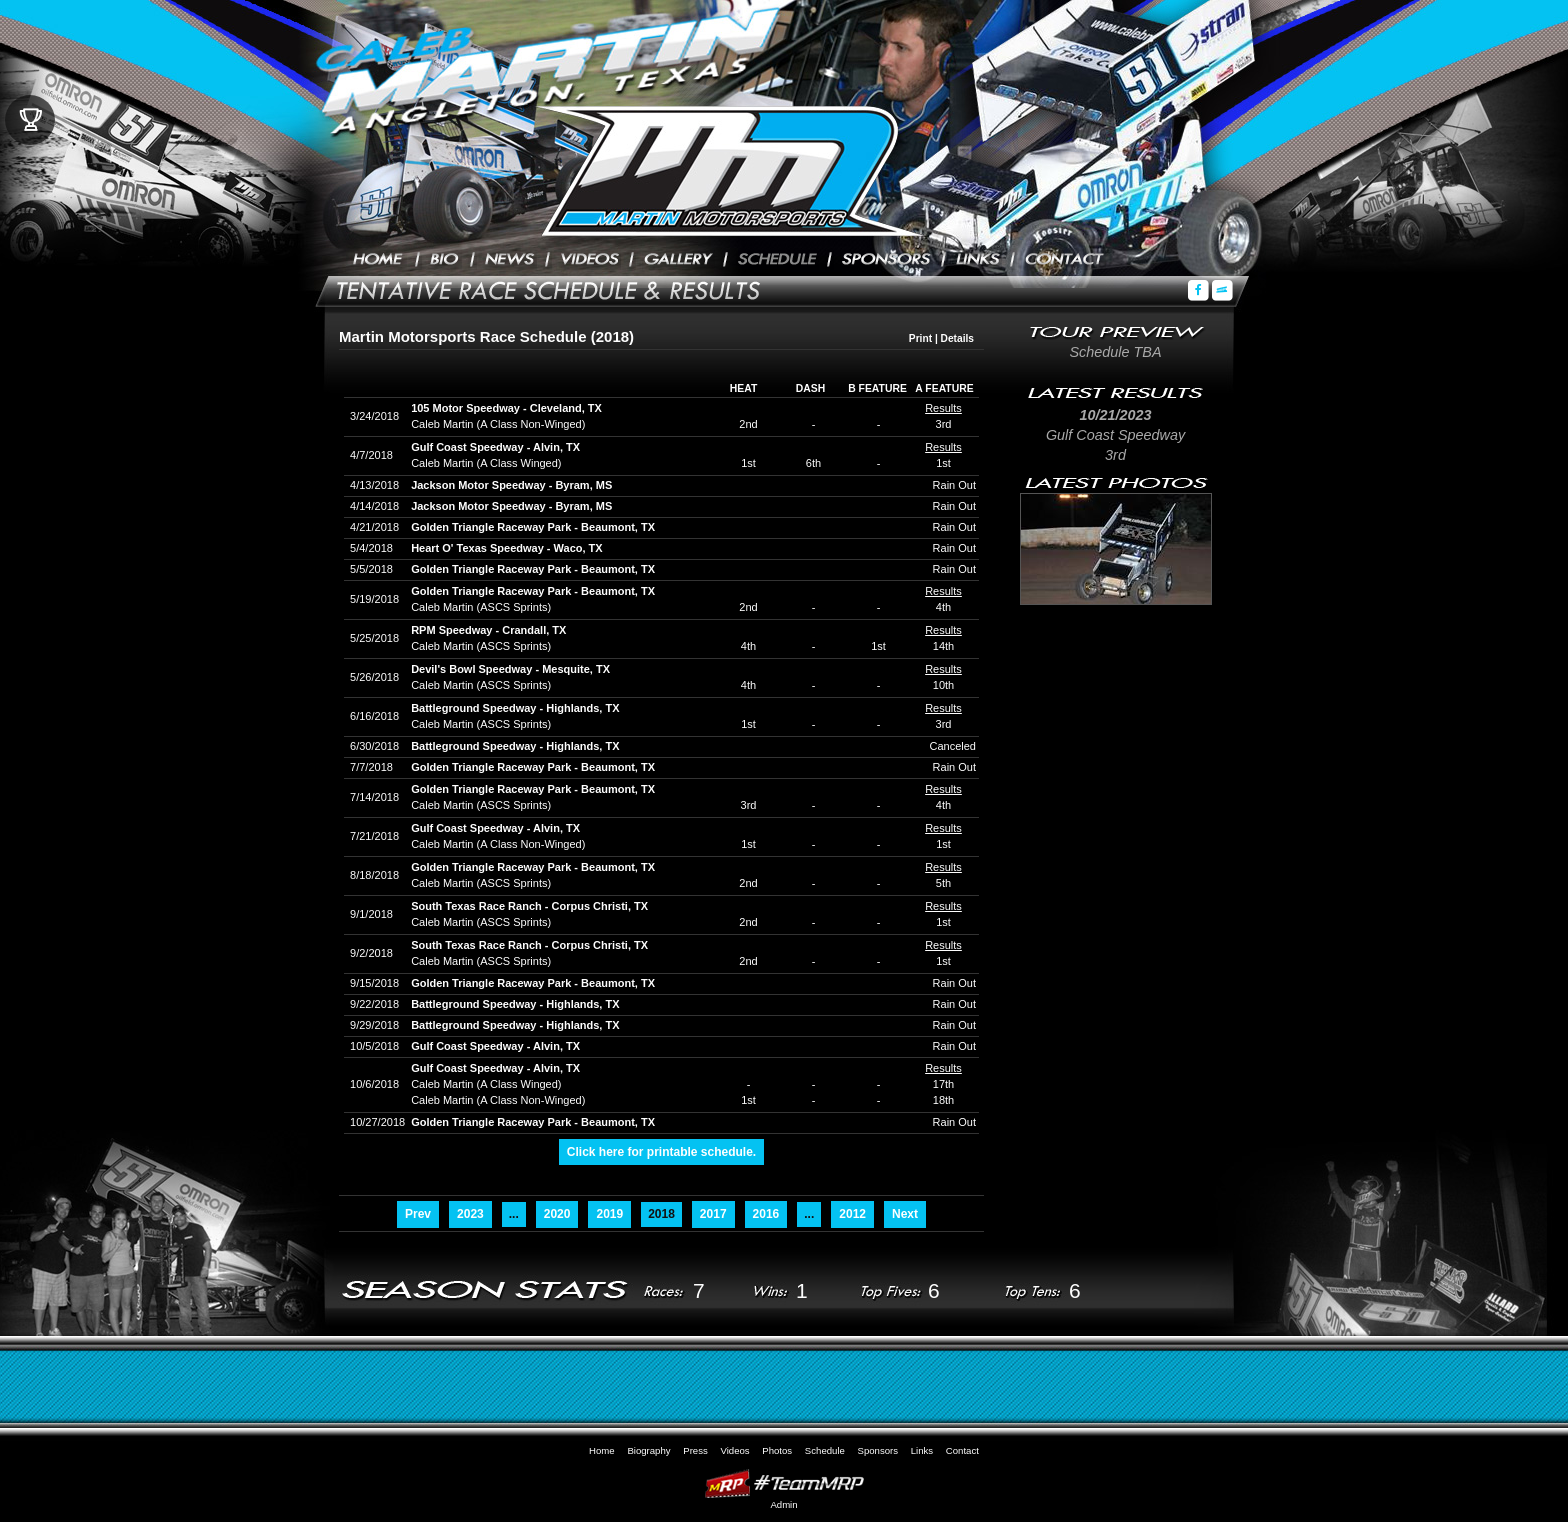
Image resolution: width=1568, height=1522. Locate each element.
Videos (589, 260)
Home (379, 260)
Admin (783, 1504)
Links (978, 260)
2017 (713, 1214)
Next (905, 1214)
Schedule (777, 260)
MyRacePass (784, 1483)
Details (957, 338)
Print (920, 338)
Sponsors (886, 260)
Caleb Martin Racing (719, 170)
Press (510, 260)
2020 (557, 1214)
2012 (852, 1214)
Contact (1064, 260)
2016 (766, 1214)
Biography (445, 260)
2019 (609, 1214)
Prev (418, 1214)
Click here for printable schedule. (661, 1152)
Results (943, 408)
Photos (678, 260)
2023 (470, 1214)
